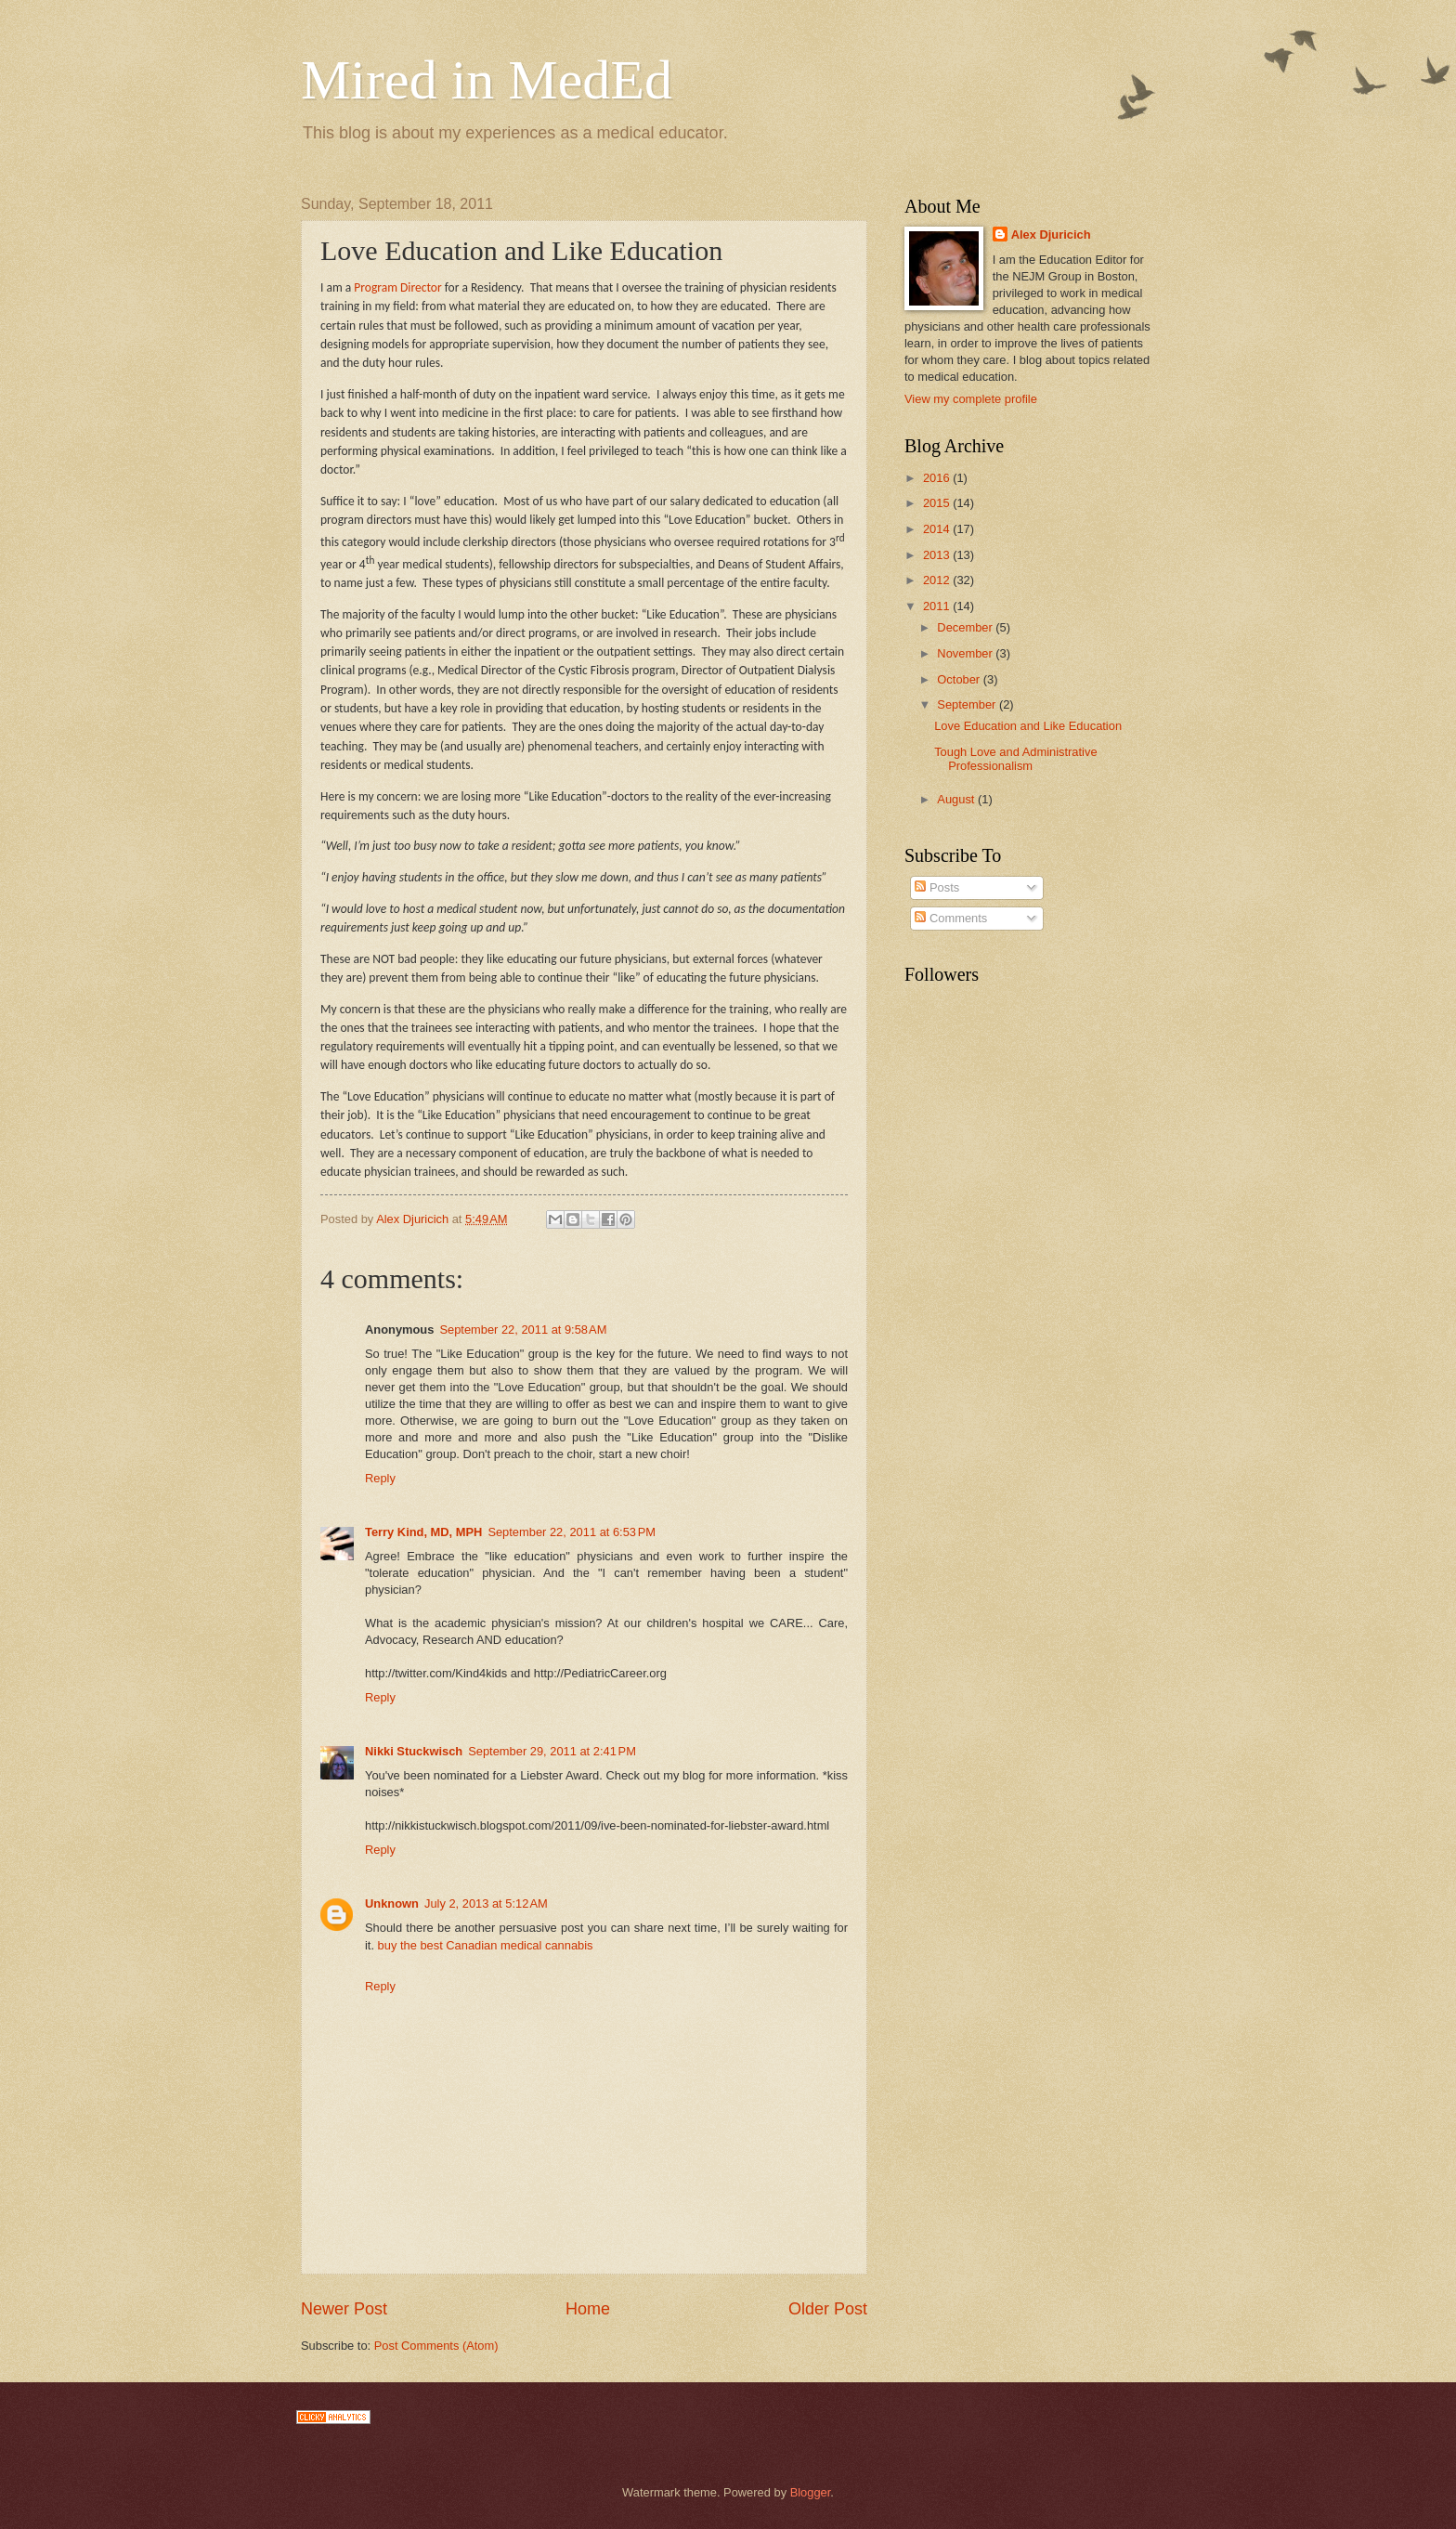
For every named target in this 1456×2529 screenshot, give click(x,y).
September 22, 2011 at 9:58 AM (522, 1329)
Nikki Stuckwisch (413, 1751)
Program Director (397, 287)
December (966, 627)
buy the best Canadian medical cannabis (485, 1945)
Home (588, 2309)
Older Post (827, 2309)
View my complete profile (970, 399)
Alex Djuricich (1051, 234)
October (959, 679)
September (968, 704)
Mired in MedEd (486, 80)
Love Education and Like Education (1028, 726)
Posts (937, 887)
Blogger (810, 2492)
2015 (938, 503)
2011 (938, 606)
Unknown (392, 1903)
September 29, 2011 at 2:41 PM (552, 1751)
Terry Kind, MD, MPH (423, 1532)
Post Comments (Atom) (436, 2346)
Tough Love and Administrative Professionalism (1015, 759)
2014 (938, 529)
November (966, 653)
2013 (938, 555)
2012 (938, 580)
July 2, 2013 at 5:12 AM (486, 1903)
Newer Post (344, 2309)
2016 (938, 478)
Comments (951, 918)
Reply (380, 1478)
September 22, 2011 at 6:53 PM (572, 1532)
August (957, 799)
